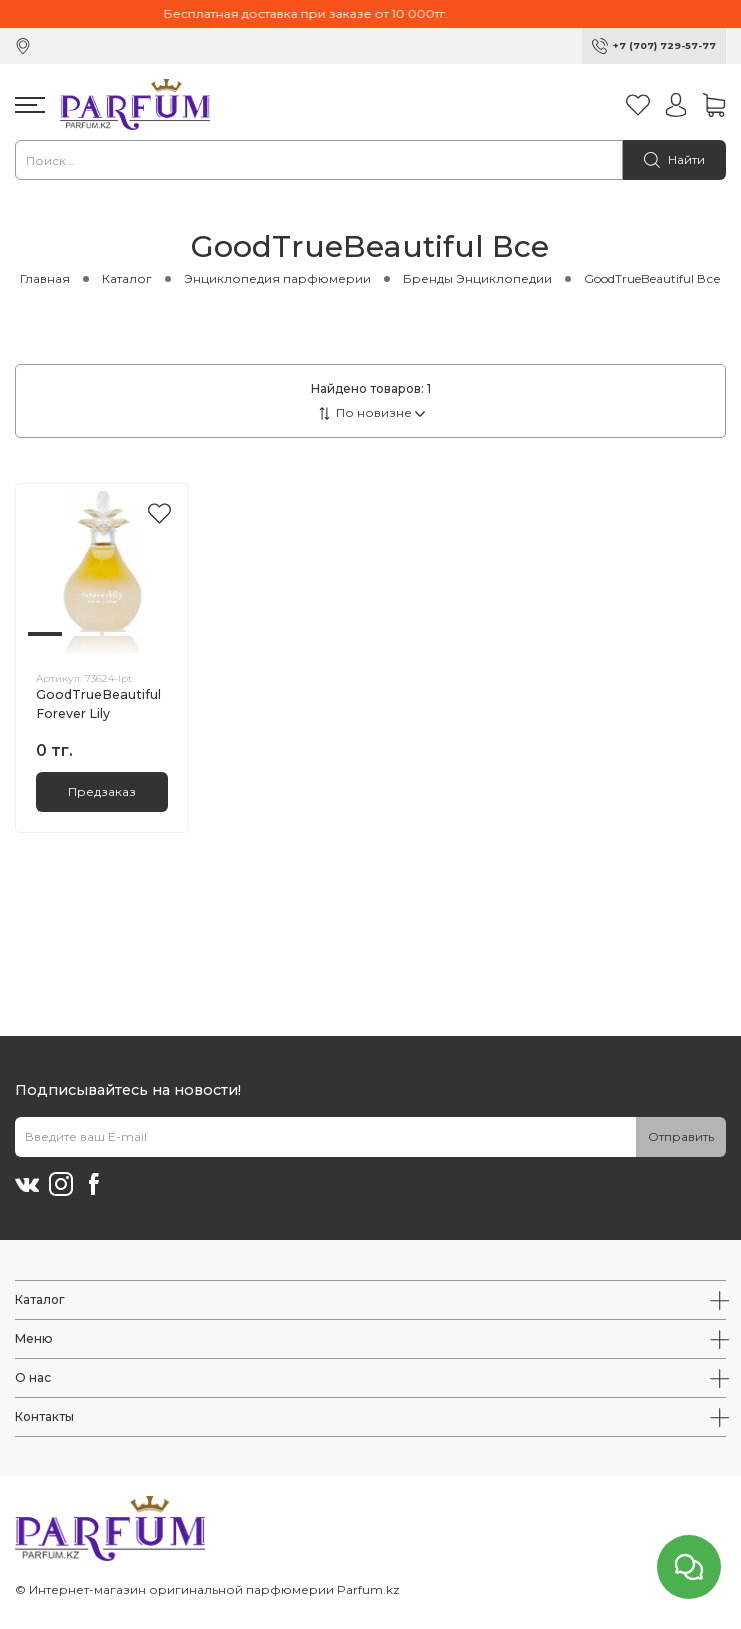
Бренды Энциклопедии (477, 278)
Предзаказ (102, 791)
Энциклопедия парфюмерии (277, 278)
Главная (45, 278)
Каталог (127, 278)
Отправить (681, 1136)
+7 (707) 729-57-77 (664, 45)
